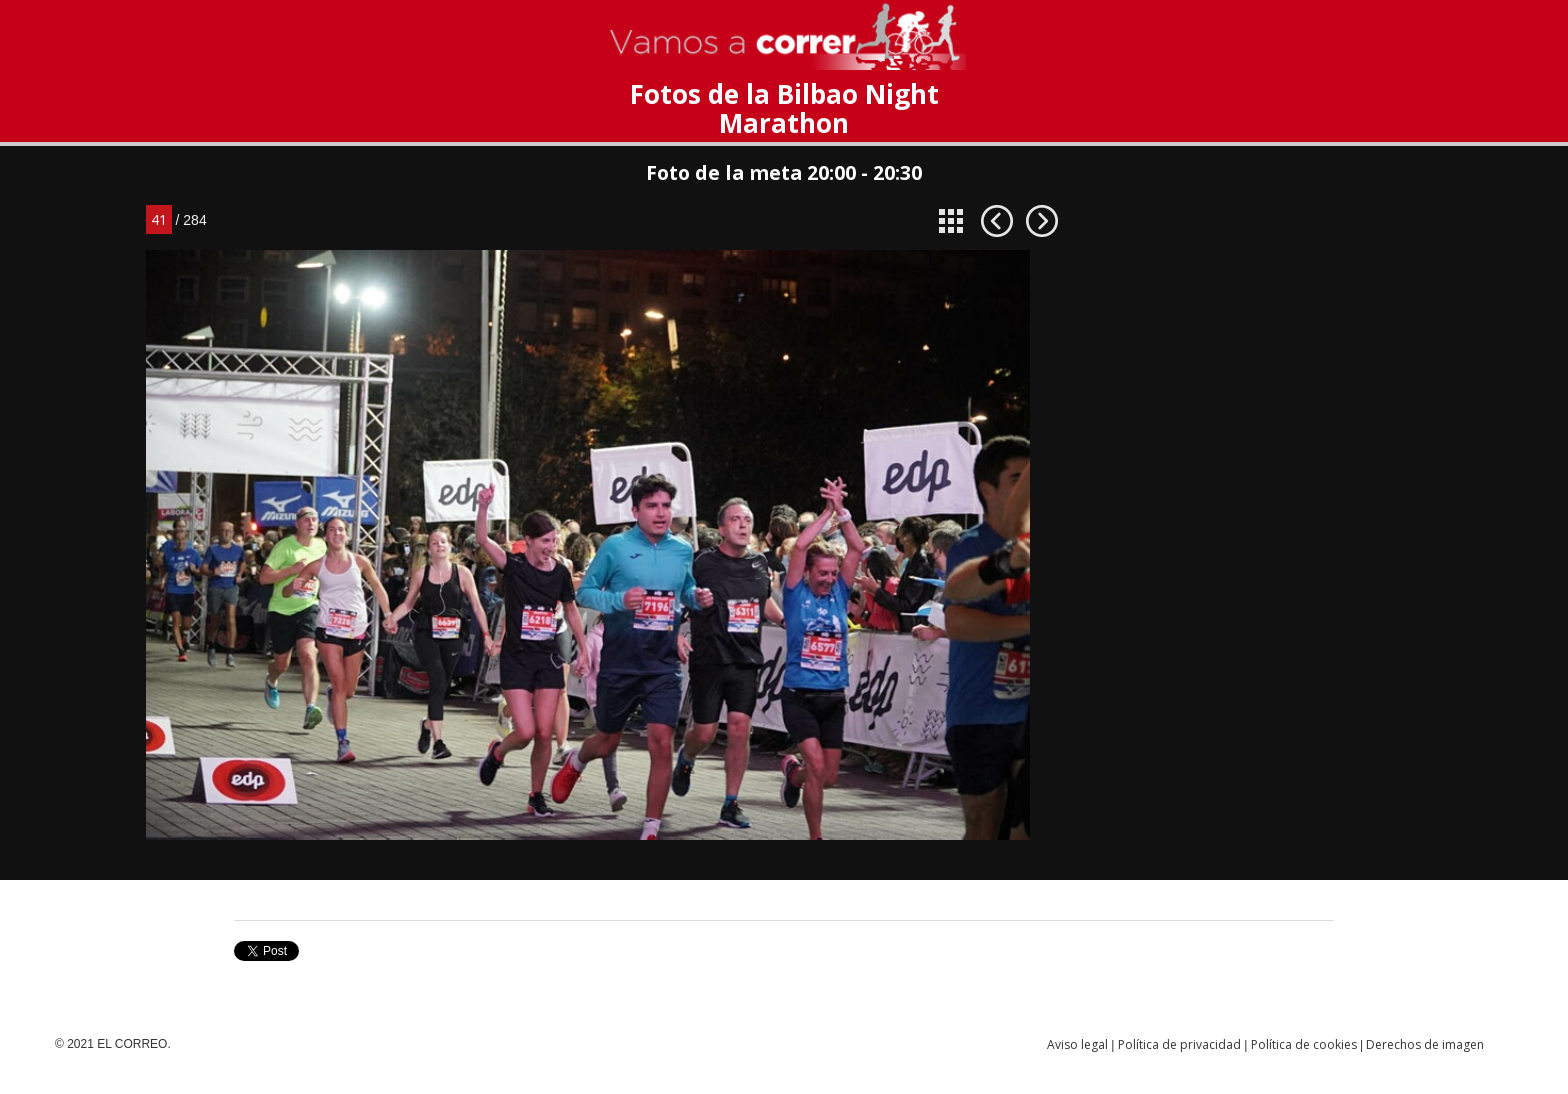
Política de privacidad (1179, 1044)
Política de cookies (1304, 1044)
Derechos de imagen (1425, 1044)
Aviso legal (1077, 1044)
